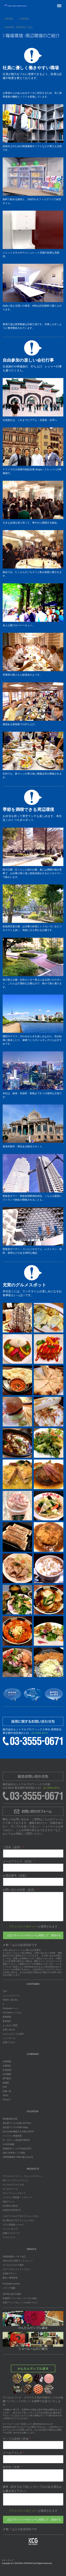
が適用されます (33, 1926)
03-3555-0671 (39, 1732)
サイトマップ (7, 2560)
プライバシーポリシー (23, 1926)
